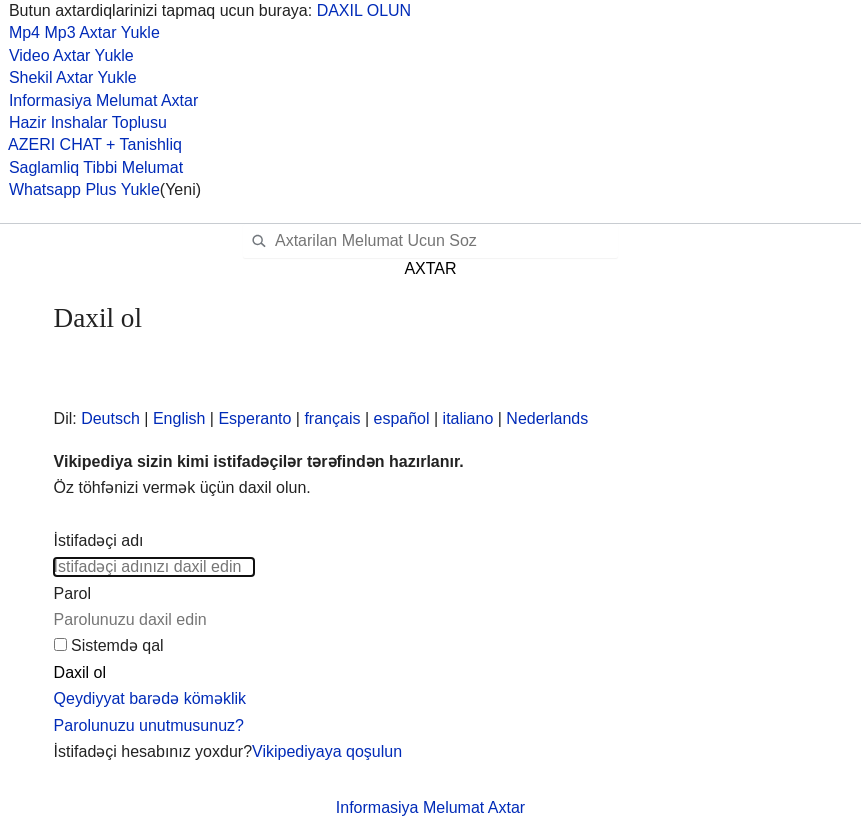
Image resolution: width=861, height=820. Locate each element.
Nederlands (547, 418)
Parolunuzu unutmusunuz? (149, 725)
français (332, 418)
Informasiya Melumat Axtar (99, 100)
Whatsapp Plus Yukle (80, 189)
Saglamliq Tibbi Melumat (91, 167)
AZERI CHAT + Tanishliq (91, 144)
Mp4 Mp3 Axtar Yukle (80, 32)
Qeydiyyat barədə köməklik (150, 698)
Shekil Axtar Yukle (68, 77)
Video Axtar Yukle (67, 55)
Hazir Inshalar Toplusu (83, 122)
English (179, 418)
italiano (468, 418)
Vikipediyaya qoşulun (327, 751)
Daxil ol (80, 672)
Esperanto (254, 418)
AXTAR (430, 268)
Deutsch (110, 418)
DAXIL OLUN (364, 10)
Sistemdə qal (117, 645)
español (402, 418)
